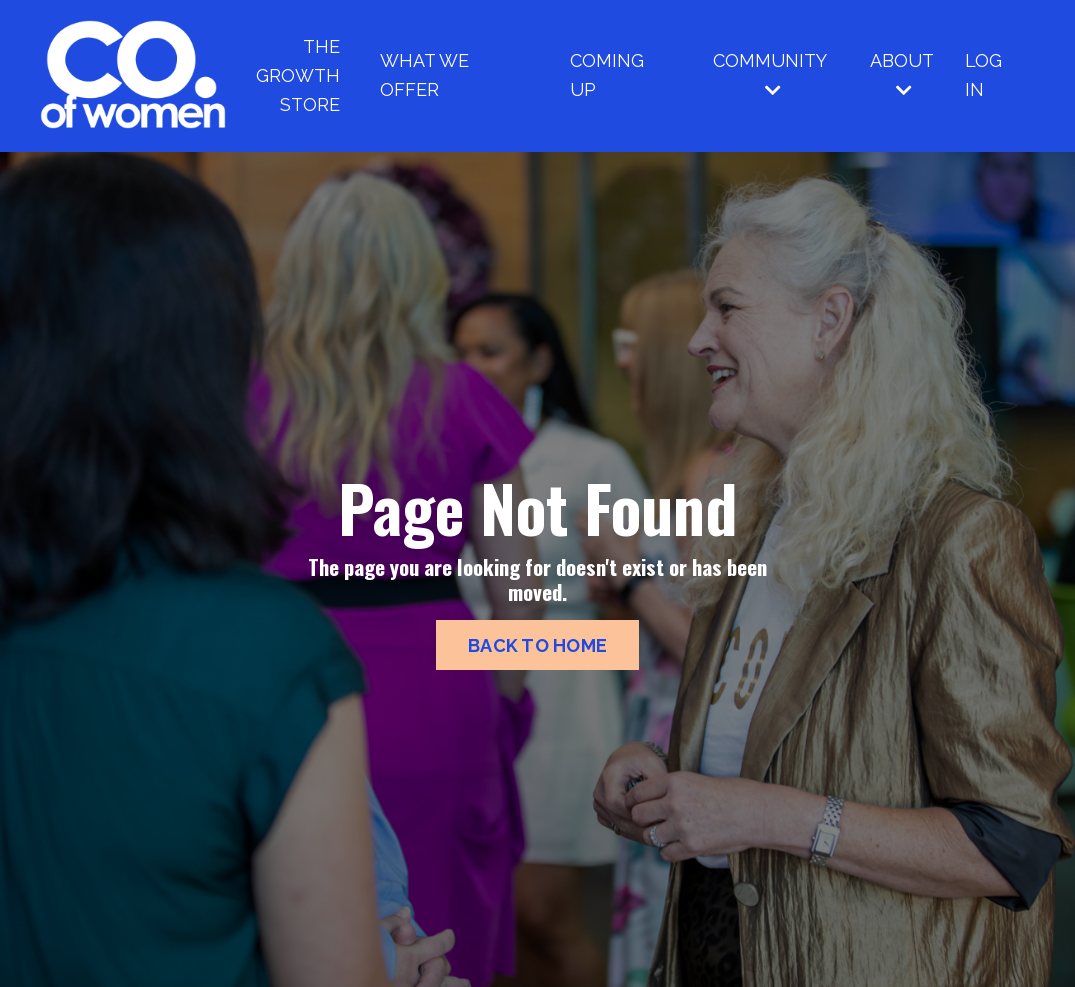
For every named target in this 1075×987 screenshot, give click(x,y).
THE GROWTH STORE (298, 75)
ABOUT (902, 74)
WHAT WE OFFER (424, 75)
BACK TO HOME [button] (537, 645)
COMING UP (607, 75)
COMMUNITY (770, 74)
